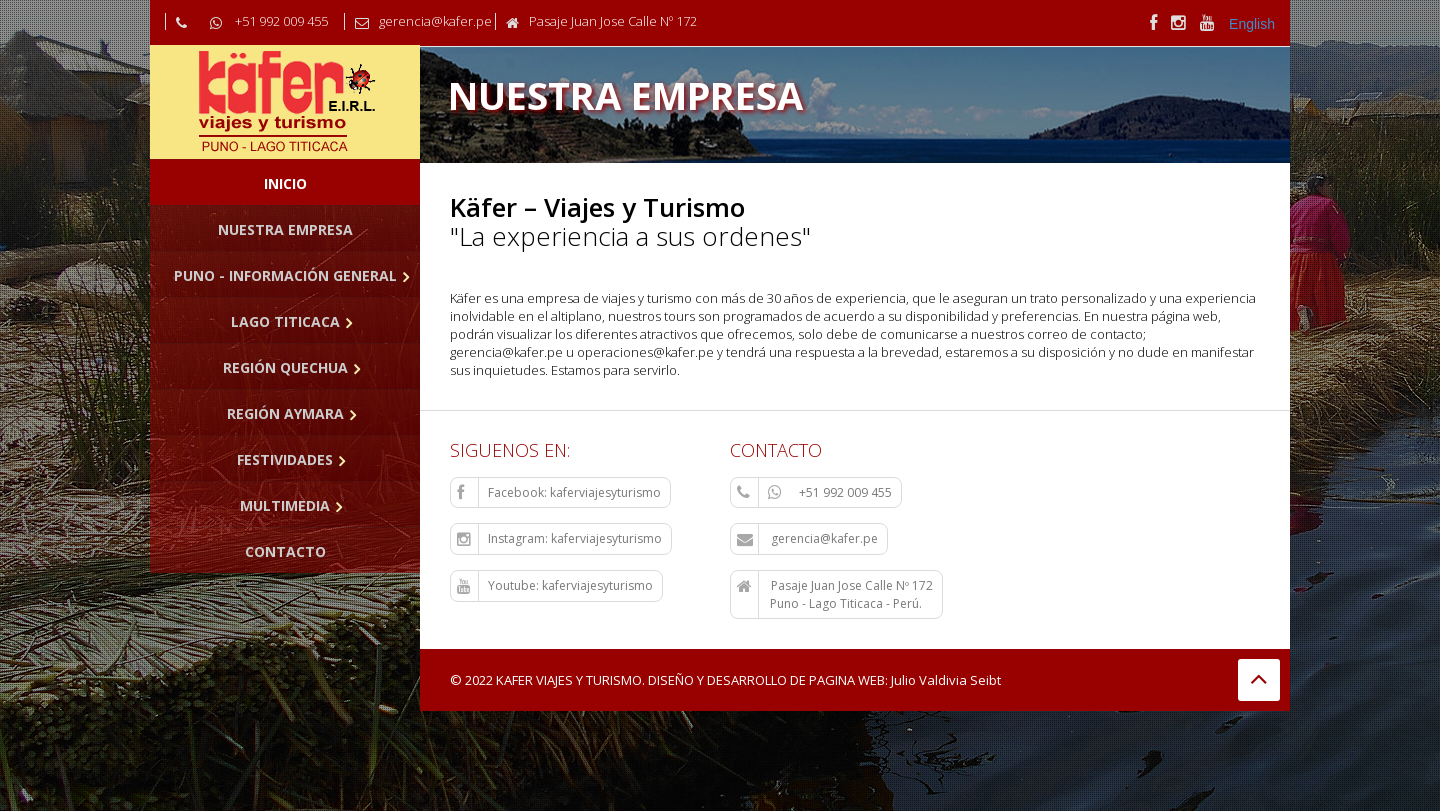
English (1252, 24)
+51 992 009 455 (814, 493)
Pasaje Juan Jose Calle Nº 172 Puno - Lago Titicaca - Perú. (835, 594)
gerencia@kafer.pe (807, 539)
